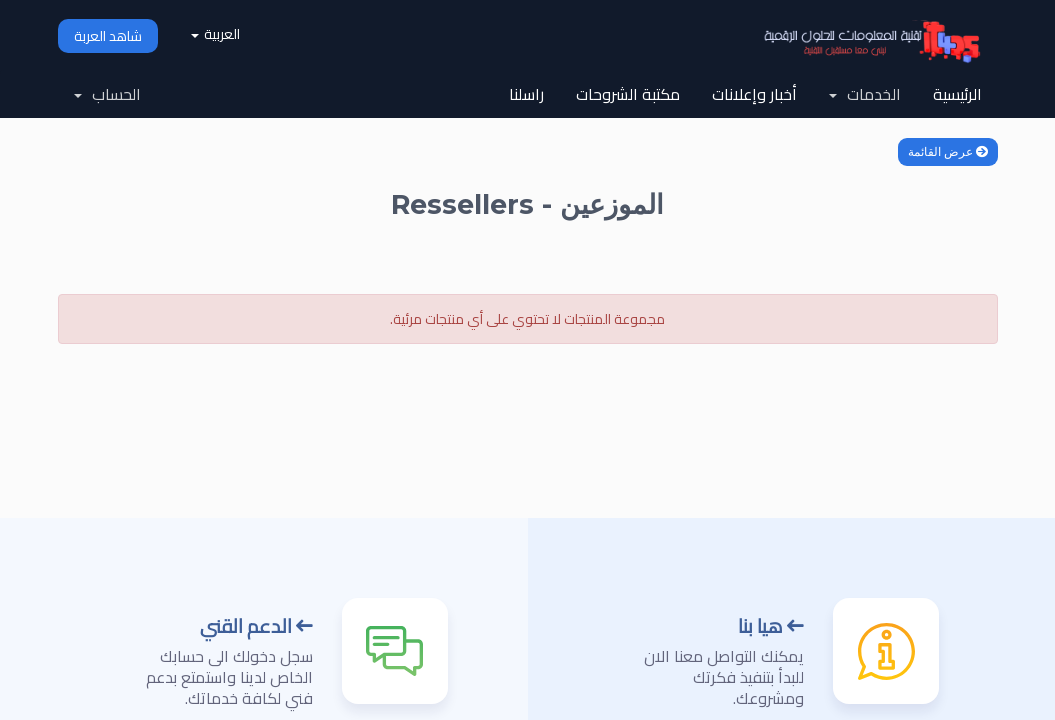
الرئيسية (957, 94)
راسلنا (526, 94)
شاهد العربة (108, 36)
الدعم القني (256, 626)
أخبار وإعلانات (754, 94)
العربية (215, 34)
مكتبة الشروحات (628, 94)
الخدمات (865, 94)
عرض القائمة (948, 151)
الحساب (107, 94)
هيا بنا (771, 626)
